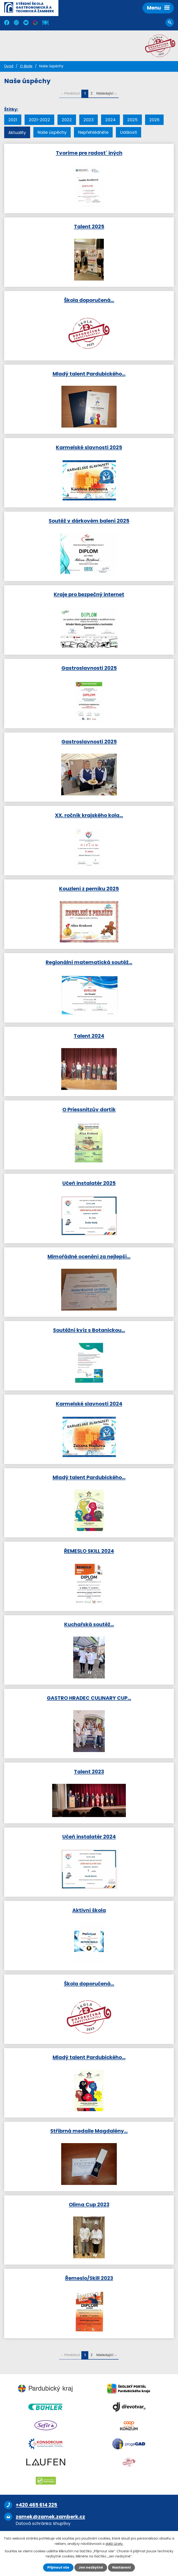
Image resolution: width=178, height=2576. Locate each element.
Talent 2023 (89, 1771)
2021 (12, 120)
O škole (26, 66)
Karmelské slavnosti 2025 (89, 447)
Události (128, 132)
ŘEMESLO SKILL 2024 (89, 1550)
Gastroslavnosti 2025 (89, 667)
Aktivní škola (89, 1910)
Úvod (8, 66)
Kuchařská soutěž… (89, 1624)
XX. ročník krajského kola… (89, 815)
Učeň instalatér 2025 (89, 1183)
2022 (67, 120)
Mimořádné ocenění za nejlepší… (89, 1256)
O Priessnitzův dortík (89, 1109)
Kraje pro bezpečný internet (89, 594)
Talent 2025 (89, 226)
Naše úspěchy (52, 132)
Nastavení (121, 2567)
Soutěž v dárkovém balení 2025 (89, 520)
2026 (154, 120)
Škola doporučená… (89, 300)
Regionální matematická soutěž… (89, 962)
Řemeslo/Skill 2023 (89, 2278)
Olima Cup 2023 (89, 2204)
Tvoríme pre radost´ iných (89, 152)
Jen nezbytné (91, 2567)
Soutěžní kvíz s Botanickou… (89, 1330)
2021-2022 (39, 120)
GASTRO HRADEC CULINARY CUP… (89, 1697)
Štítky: (11, 109)
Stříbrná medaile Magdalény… (89, 2130)
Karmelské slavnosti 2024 (89, 1403)
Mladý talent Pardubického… (89, 373)
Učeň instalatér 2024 (89, 1836)
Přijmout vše (58, 2567)
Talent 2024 (89, 1035)
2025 (132, 120)
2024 (110, 120)
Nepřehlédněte (93, 132)
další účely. (114, 2543)
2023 (88, 120)
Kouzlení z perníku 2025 (89, 888)
